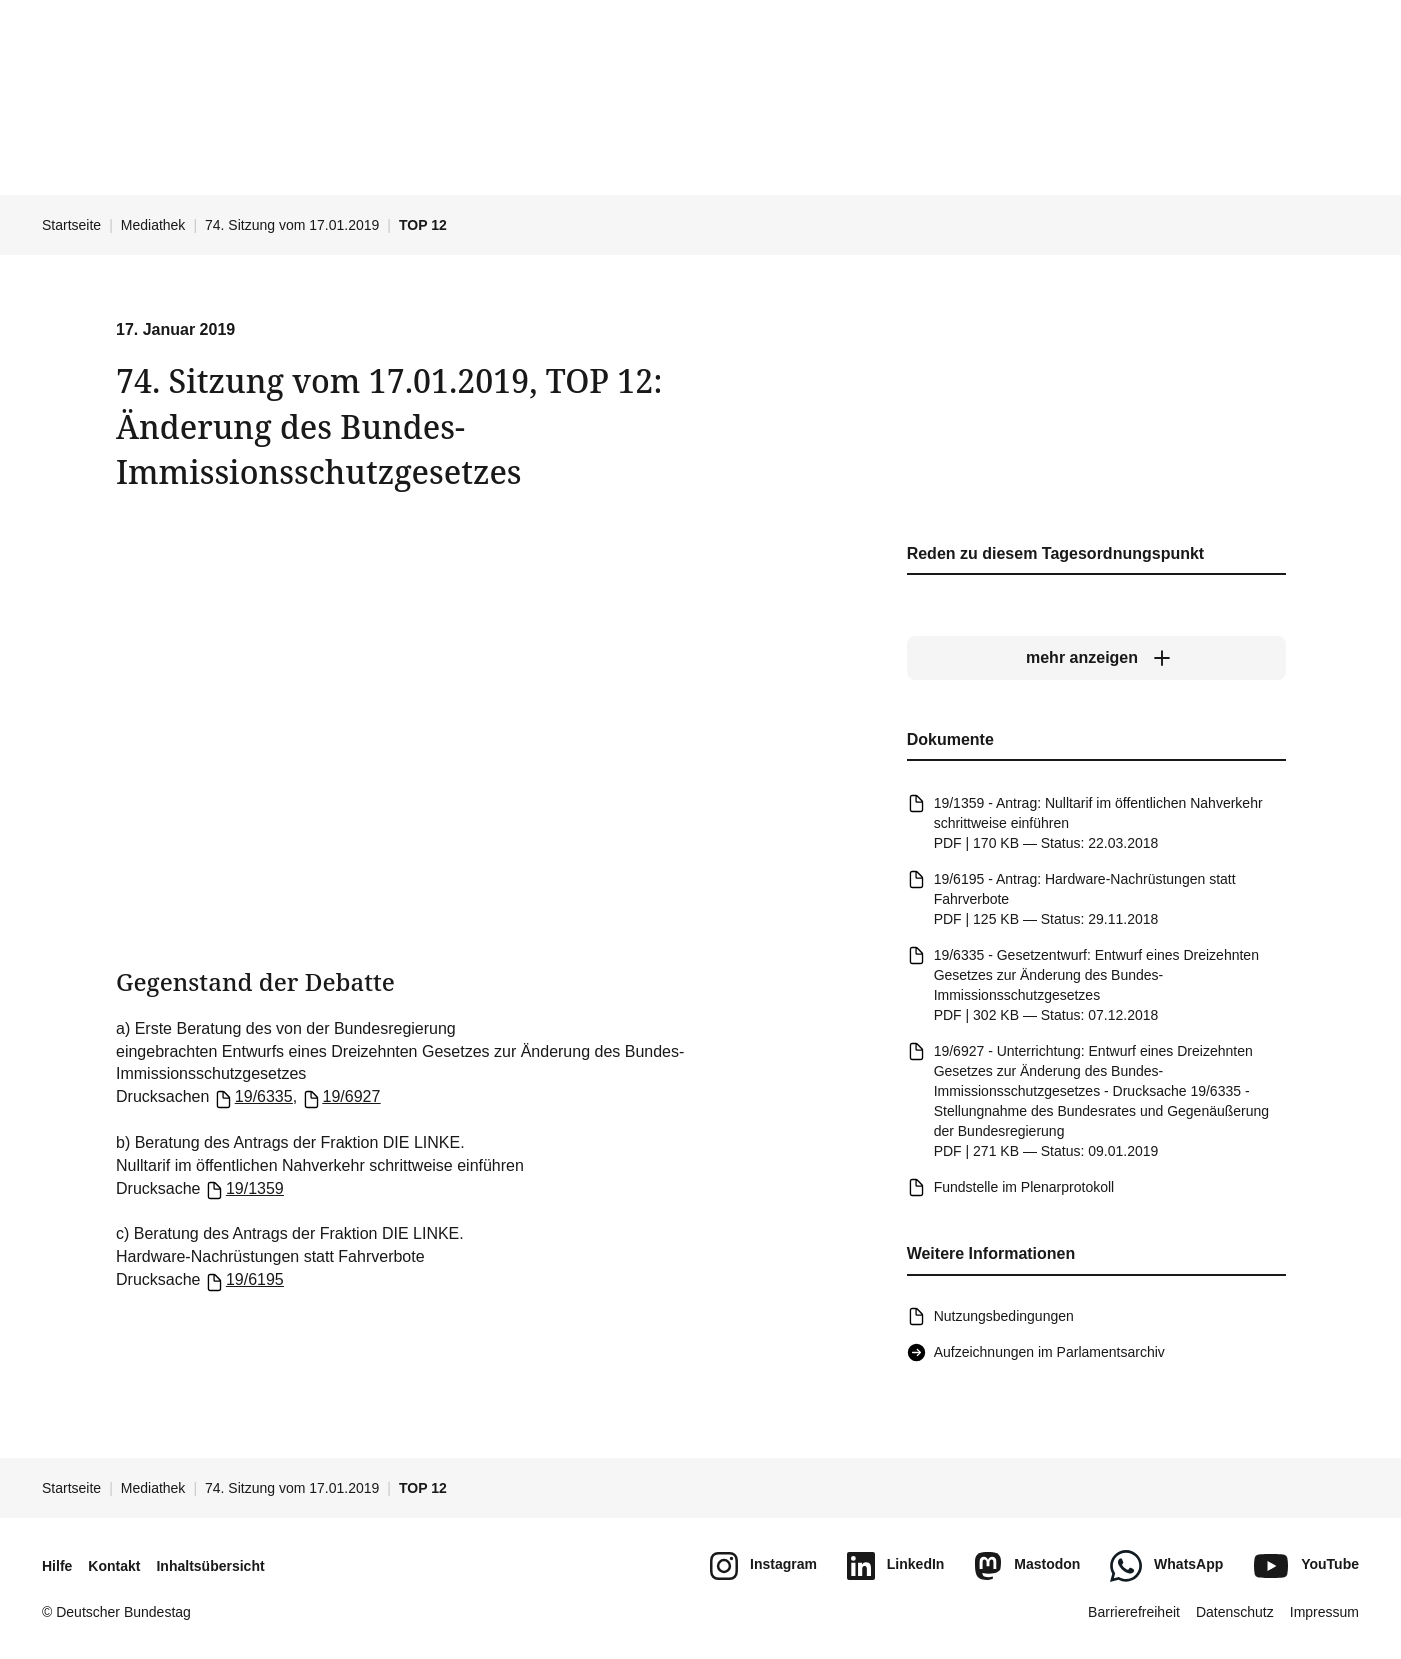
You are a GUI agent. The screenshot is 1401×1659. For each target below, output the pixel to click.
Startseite (71, 225)
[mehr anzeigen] (1095, 659)
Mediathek (153, 225)
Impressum (1324, 1612)
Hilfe (57, 1566)
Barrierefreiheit (1134, 1612)
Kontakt (114, 1566)
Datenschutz (1235, 1612)
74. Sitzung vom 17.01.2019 (292, 225)
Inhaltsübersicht (210, 1566)
